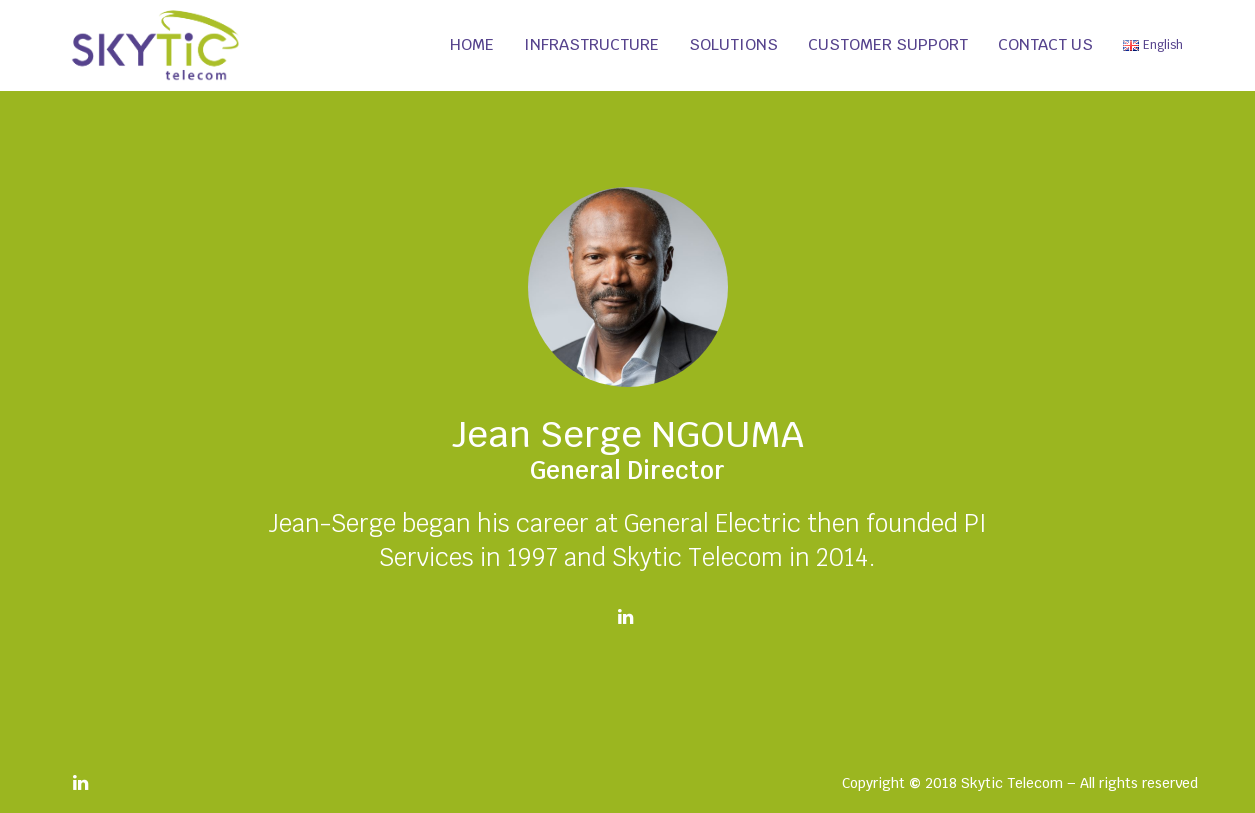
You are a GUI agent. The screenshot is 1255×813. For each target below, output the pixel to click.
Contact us (1045, 44)
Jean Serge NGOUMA (628, 434)
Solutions (733, 44)
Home (472, 44)
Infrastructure (591, 44)
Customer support (888, 44)
